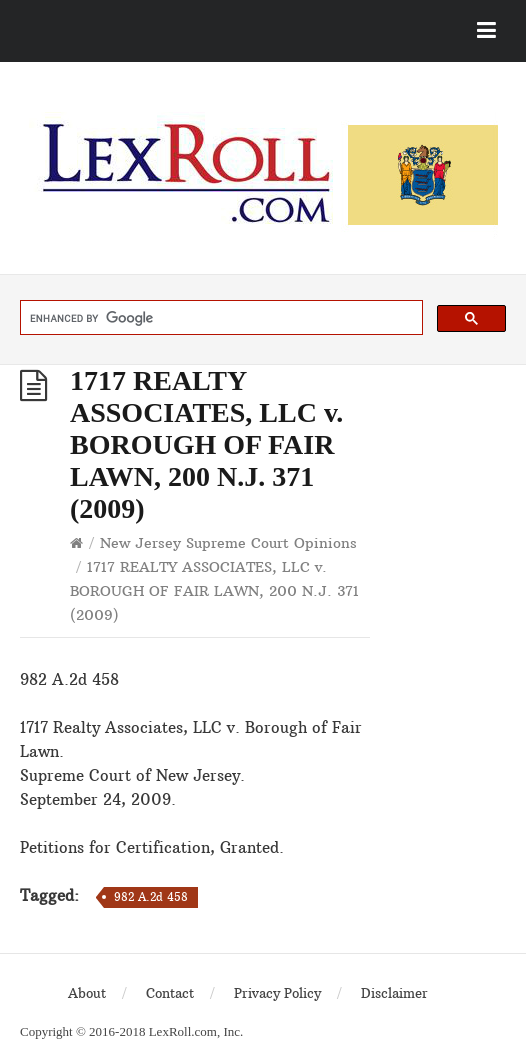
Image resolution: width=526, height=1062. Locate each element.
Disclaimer (394, 993)
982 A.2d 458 (151, 897)
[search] (219, 318)
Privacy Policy (277, 993)
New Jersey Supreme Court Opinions (228, 543)
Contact (170, 993)
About (87, 993)
